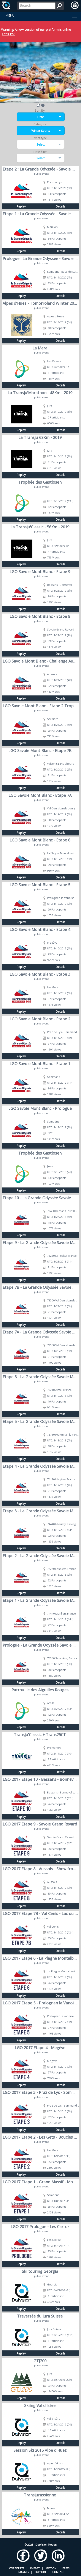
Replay (21, 206)
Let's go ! (8, 34)
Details (60, 206)
